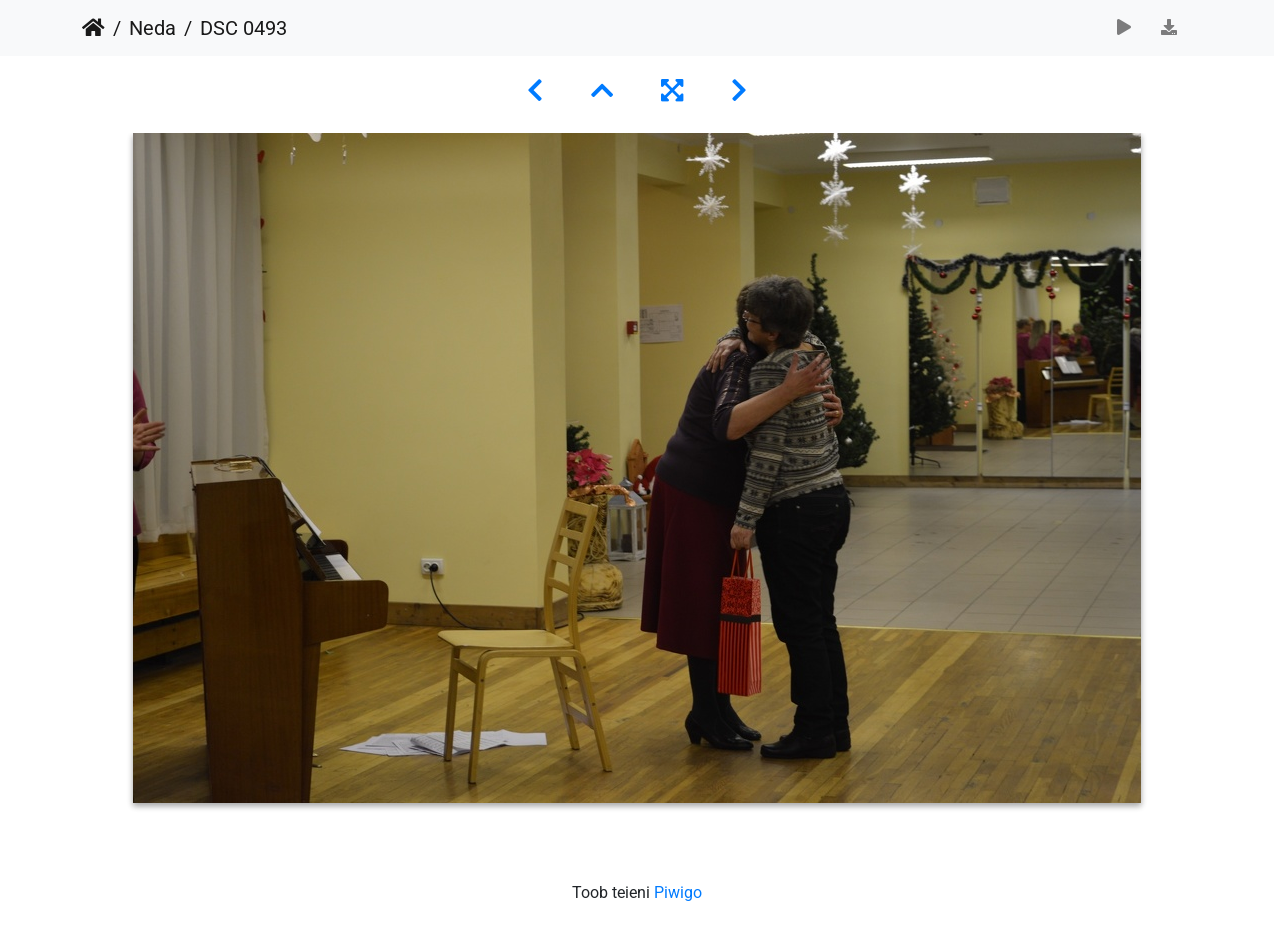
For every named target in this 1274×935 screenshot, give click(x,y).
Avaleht (93, 28)
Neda (152, 28)
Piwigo (678, 892)
